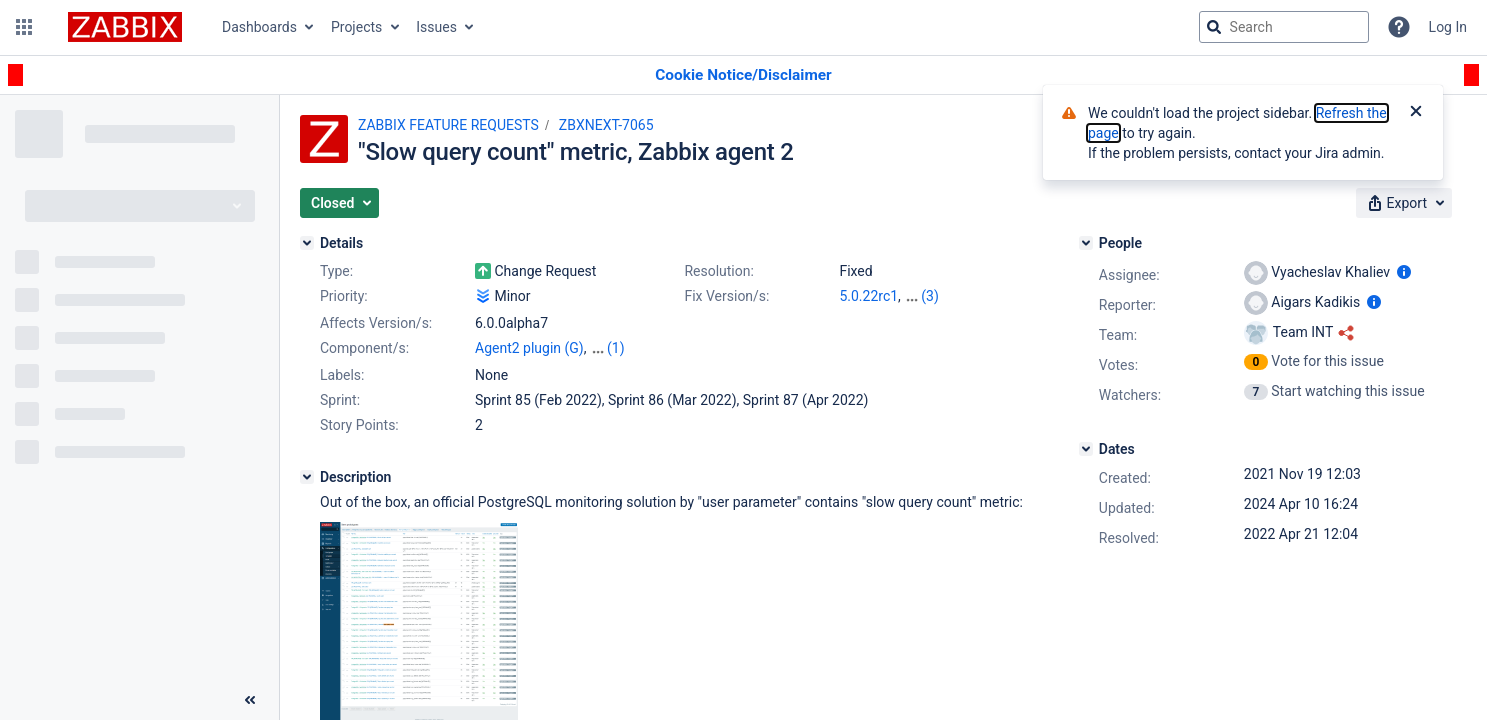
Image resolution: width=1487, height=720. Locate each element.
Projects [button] (356, 27)
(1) (616, 348)
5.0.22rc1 (868, 296)
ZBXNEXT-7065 (606, 125)
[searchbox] (1284, 27)
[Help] (1399, 27)
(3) (930, 296)
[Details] (307, 243)
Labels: (342, 375)
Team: (1118, 335)
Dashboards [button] (259, 27)
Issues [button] (436, 27)
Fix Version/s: (726, 296)
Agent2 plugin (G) (529, 348)
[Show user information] (1404, 272)
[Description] (307, 477)
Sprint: (340, 400)
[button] (24, 27)
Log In (1448, 27)
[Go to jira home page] (125, 27)
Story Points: (359, 425)
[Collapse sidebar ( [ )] (250, 700)
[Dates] (1086, 449)
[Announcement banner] (743, 75)
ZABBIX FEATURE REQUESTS (448, 125)
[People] (1086, 243)
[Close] (1416, 113)
